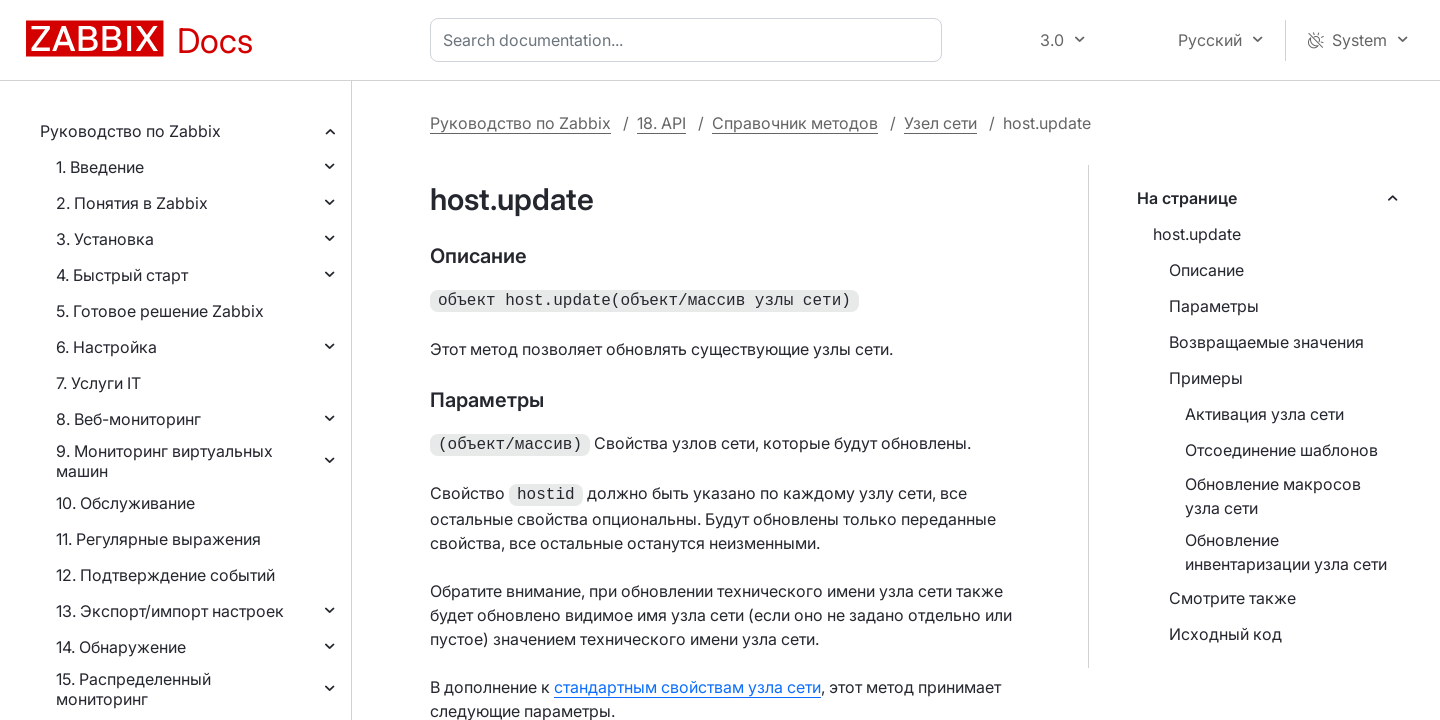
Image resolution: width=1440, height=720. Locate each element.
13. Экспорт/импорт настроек (170, 611)
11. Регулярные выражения (158, 539)
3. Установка (105, 239)
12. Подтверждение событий (165, 575)
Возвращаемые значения (1266, 342)
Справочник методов (795, 123)
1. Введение (100, 167)
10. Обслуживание (125, 503)
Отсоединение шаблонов (1281, 450)
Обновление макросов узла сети (1273, 496)
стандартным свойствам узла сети (687, 681)
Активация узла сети (1264, 414)
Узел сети (940, 123)
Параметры (1214, 306)
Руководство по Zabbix (130, 131)
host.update (1197, 234)
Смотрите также (1232, 598)
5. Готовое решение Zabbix (160, 311)
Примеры (1206, 378)
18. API (661, 123)
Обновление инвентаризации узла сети (1286, 552)
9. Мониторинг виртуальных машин (164, 461)
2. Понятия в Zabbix (132, 203)
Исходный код (1225, 634)
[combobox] (690, 40)
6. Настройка (106, 347)
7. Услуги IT (98, 383)
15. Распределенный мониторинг (133, 689)
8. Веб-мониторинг (128, 419)
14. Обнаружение (121, 647)
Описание (1206, 270)
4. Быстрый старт (122, 275)
